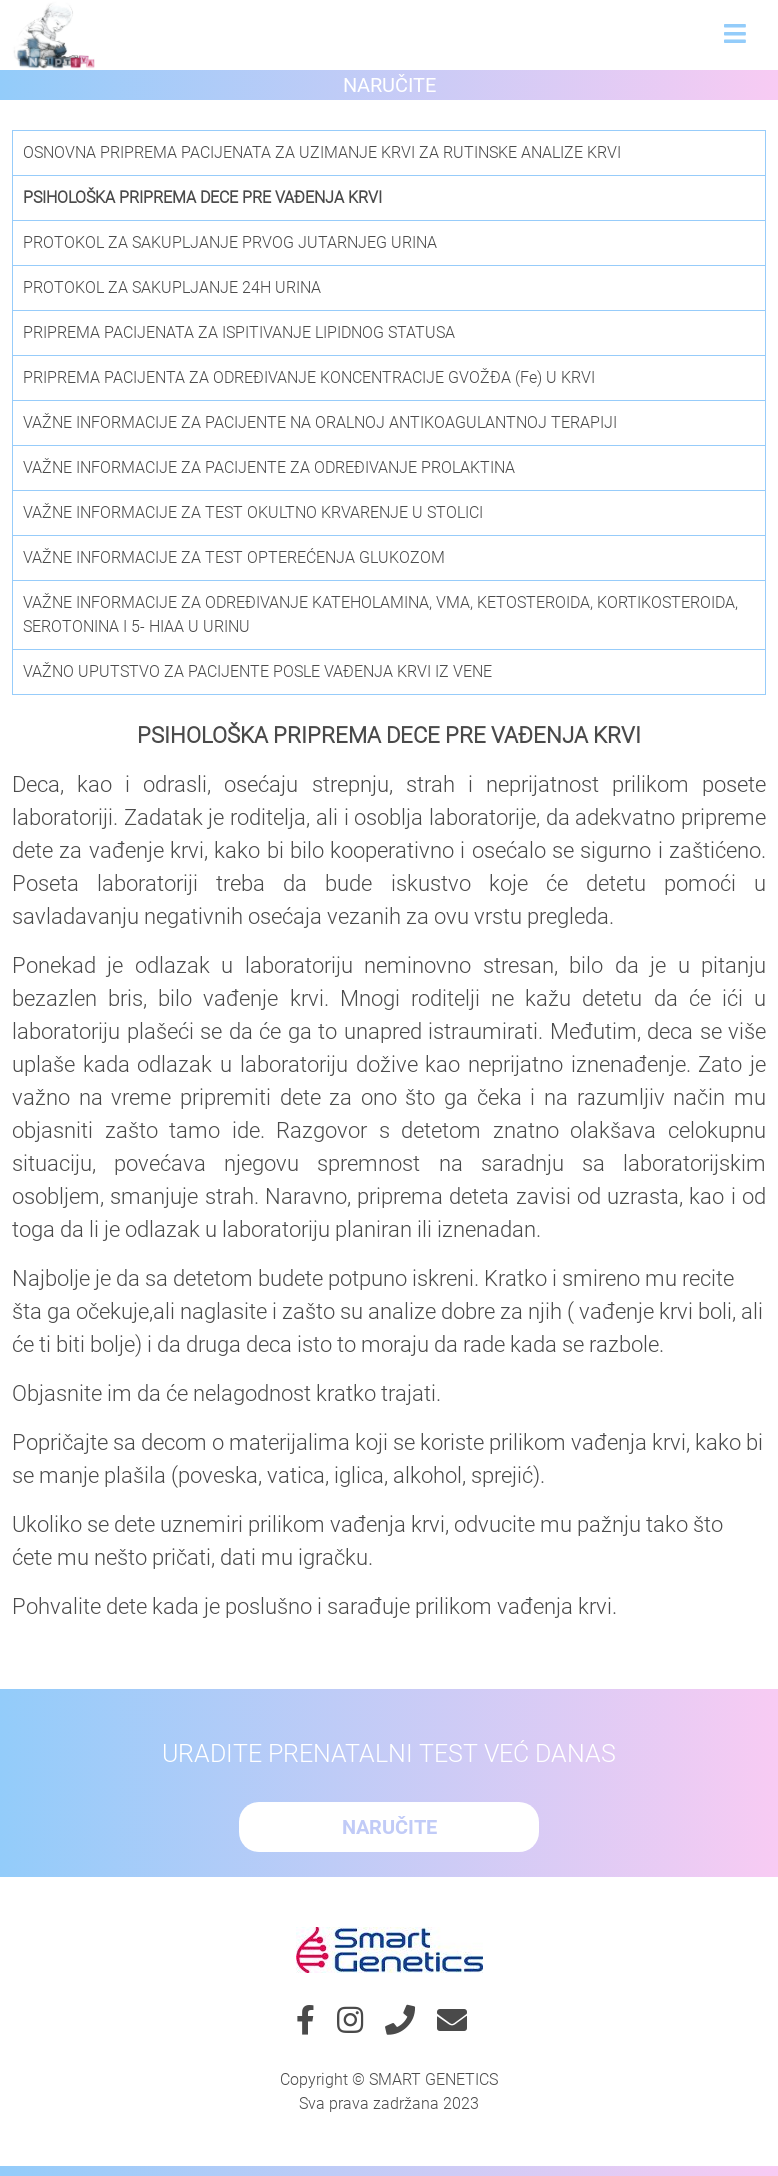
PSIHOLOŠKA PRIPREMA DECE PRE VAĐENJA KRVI (202, 197)
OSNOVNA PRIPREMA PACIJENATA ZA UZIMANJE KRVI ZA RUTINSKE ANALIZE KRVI (322, 152)
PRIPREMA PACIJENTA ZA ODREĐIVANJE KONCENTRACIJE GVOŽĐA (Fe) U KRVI (309, 377)
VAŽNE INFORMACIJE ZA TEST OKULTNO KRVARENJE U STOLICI (253, 512)
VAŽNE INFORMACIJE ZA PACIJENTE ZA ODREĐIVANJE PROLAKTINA (269, 467)
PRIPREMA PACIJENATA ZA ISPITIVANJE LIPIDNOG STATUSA (239, 332)
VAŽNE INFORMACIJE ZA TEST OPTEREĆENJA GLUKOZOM (234, 557)
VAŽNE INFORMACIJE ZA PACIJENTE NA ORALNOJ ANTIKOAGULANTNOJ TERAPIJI (320, 422)
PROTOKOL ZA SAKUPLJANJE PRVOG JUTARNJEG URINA (230, 242)
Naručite (389, 85)
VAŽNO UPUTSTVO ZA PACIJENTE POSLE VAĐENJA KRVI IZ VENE (257, 671)
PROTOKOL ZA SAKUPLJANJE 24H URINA (172, 287)
